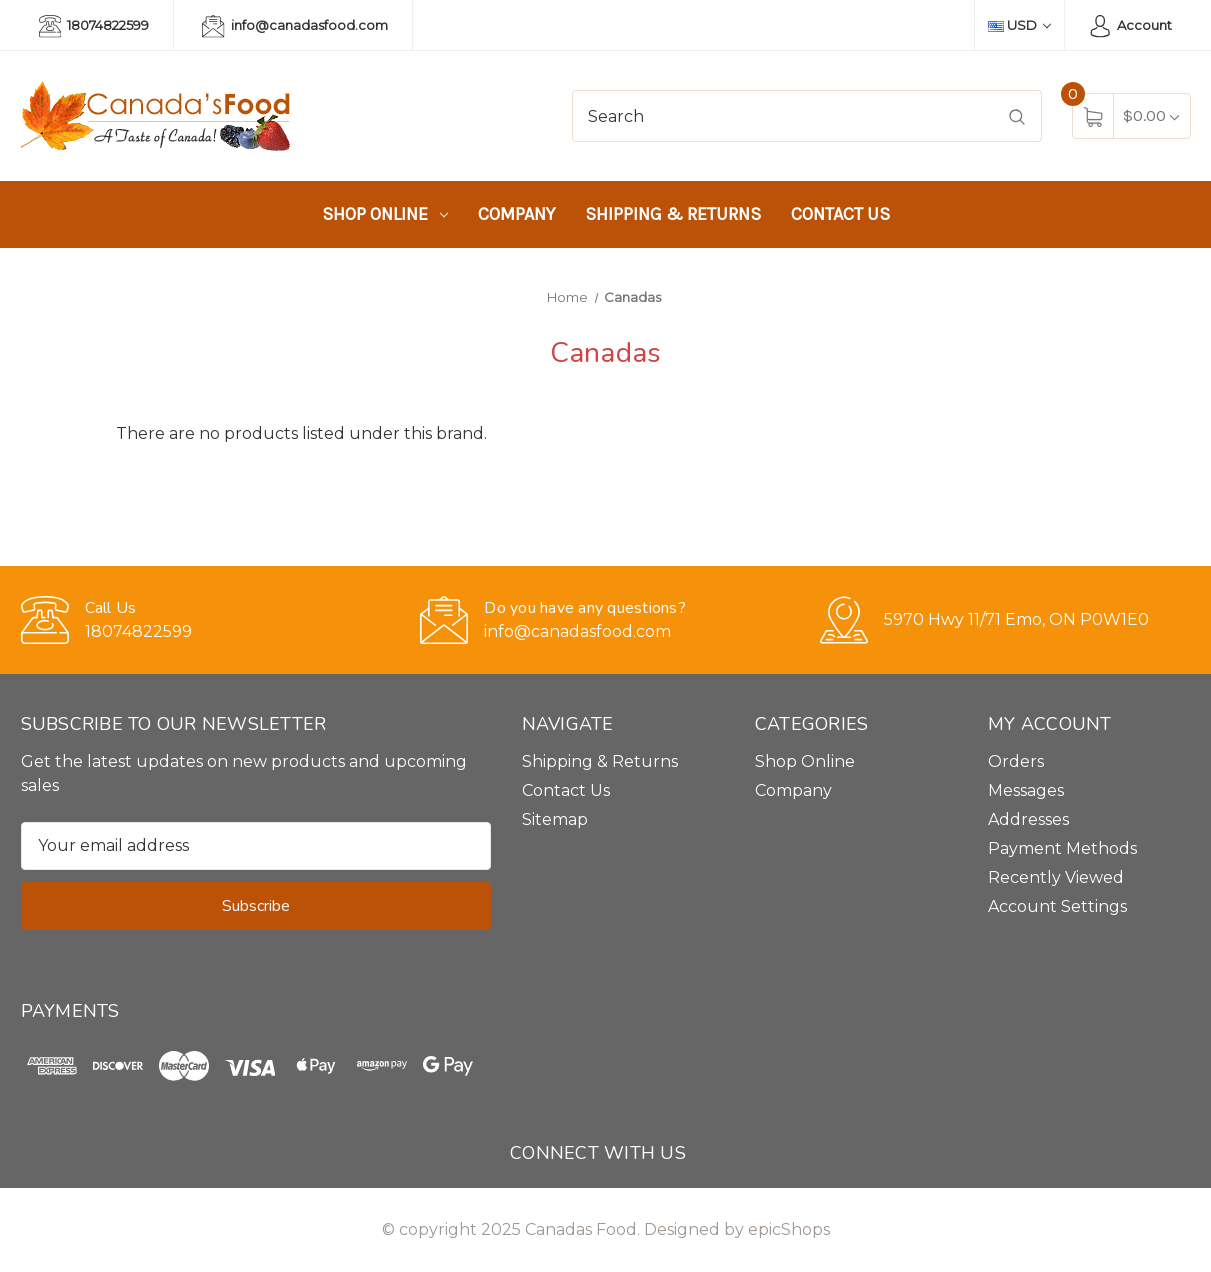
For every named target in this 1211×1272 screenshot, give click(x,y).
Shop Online (385, 214)
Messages (1026, 790)
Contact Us (840, 214)
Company (516, 214)
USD (1019, 25)
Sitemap (555, 819)
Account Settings (1057, 906)
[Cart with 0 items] (1151, 115)
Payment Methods (1062, 848)
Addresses (1028, 819)
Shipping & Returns (673, 214)
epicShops (789, 1229)
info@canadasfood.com (294, 26)
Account (1130, 26)
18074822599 (94, 26)
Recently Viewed (1056, 877)
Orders (1016, 761)
